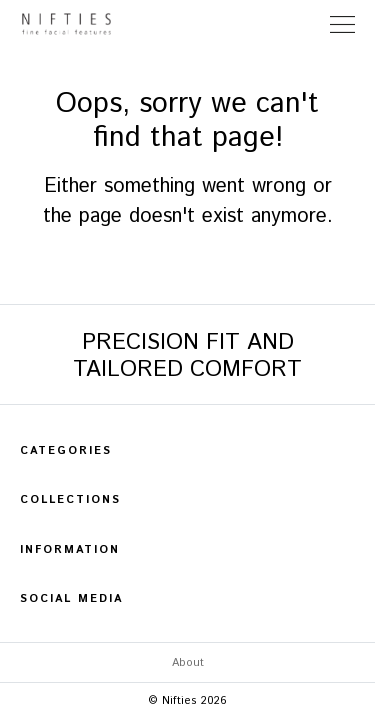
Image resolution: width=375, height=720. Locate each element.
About (188, 663)
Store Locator (304, 24)
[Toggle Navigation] (342, 24)
